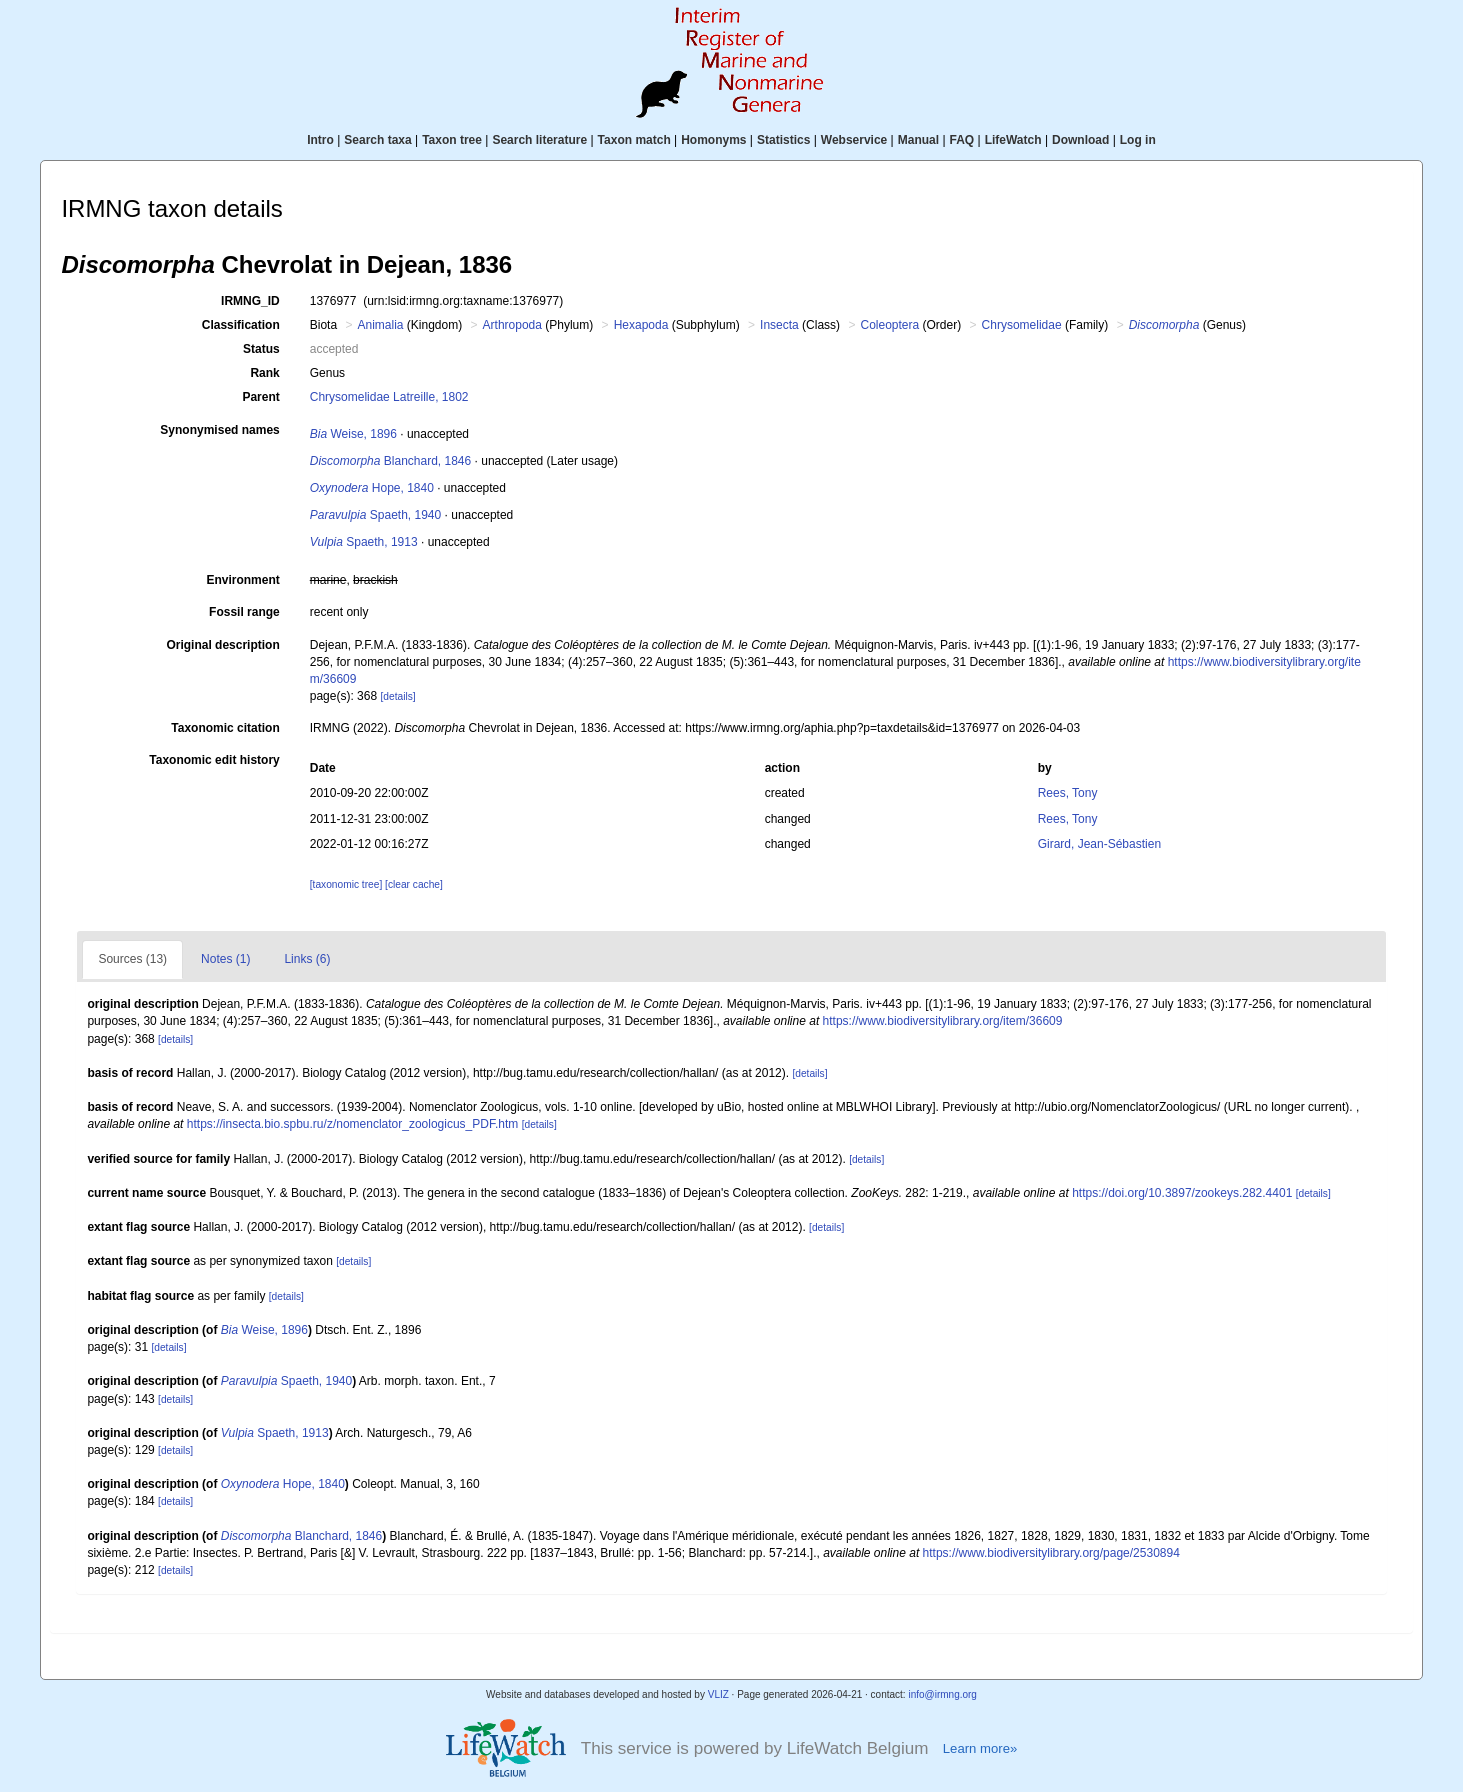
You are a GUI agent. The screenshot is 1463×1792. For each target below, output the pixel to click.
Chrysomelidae (1022, 325)
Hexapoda (641, 325)
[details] (397, 696)
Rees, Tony (1068, 793)
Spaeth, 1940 (375, 515)
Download (1080, 140)
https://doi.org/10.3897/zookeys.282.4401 (1182, 1193)
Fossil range (244, 612)
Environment (242, 580)
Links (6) (307, 959)
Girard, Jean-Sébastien (1099, 844)
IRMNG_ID (250, 301)
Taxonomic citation (225, 728)
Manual (918, 140)
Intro (320, 140)
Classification (241, 325)
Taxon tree (452, 140)
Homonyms (713, 140)
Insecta (779, 325)
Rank (264, 373)
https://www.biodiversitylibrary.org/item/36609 (943, 1021)
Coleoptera (889, 325)
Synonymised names (219, 430)
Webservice (854, 140)
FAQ (962, 140)
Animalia (380, 325)
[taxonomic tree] (346, 884)
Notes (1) (225, 959)
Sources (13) (132, 959)
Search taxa (377, 140)
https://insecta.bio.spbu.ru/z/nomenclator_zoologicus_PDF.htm (353, 1124)
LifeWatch (1013, 140)
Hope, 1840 (372, 488)
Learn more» (980, 1748)
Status (261, 349)
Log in (1138, 140)
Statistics (783, 140)
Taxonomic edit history (214, 760)
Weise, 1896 (353, 434)
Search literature (539, 140)
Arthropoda (512, 325)
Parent (260, 397)
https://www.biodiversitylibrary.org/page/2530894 (1051, 1553)
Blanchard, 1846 (390, 461)
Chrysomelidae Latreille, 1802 (389, 397)
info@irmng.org (942, 1694)
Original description (222, 645)
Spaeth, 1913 (364, 542)
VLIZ (718, 1694)
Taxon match (634, 140)
